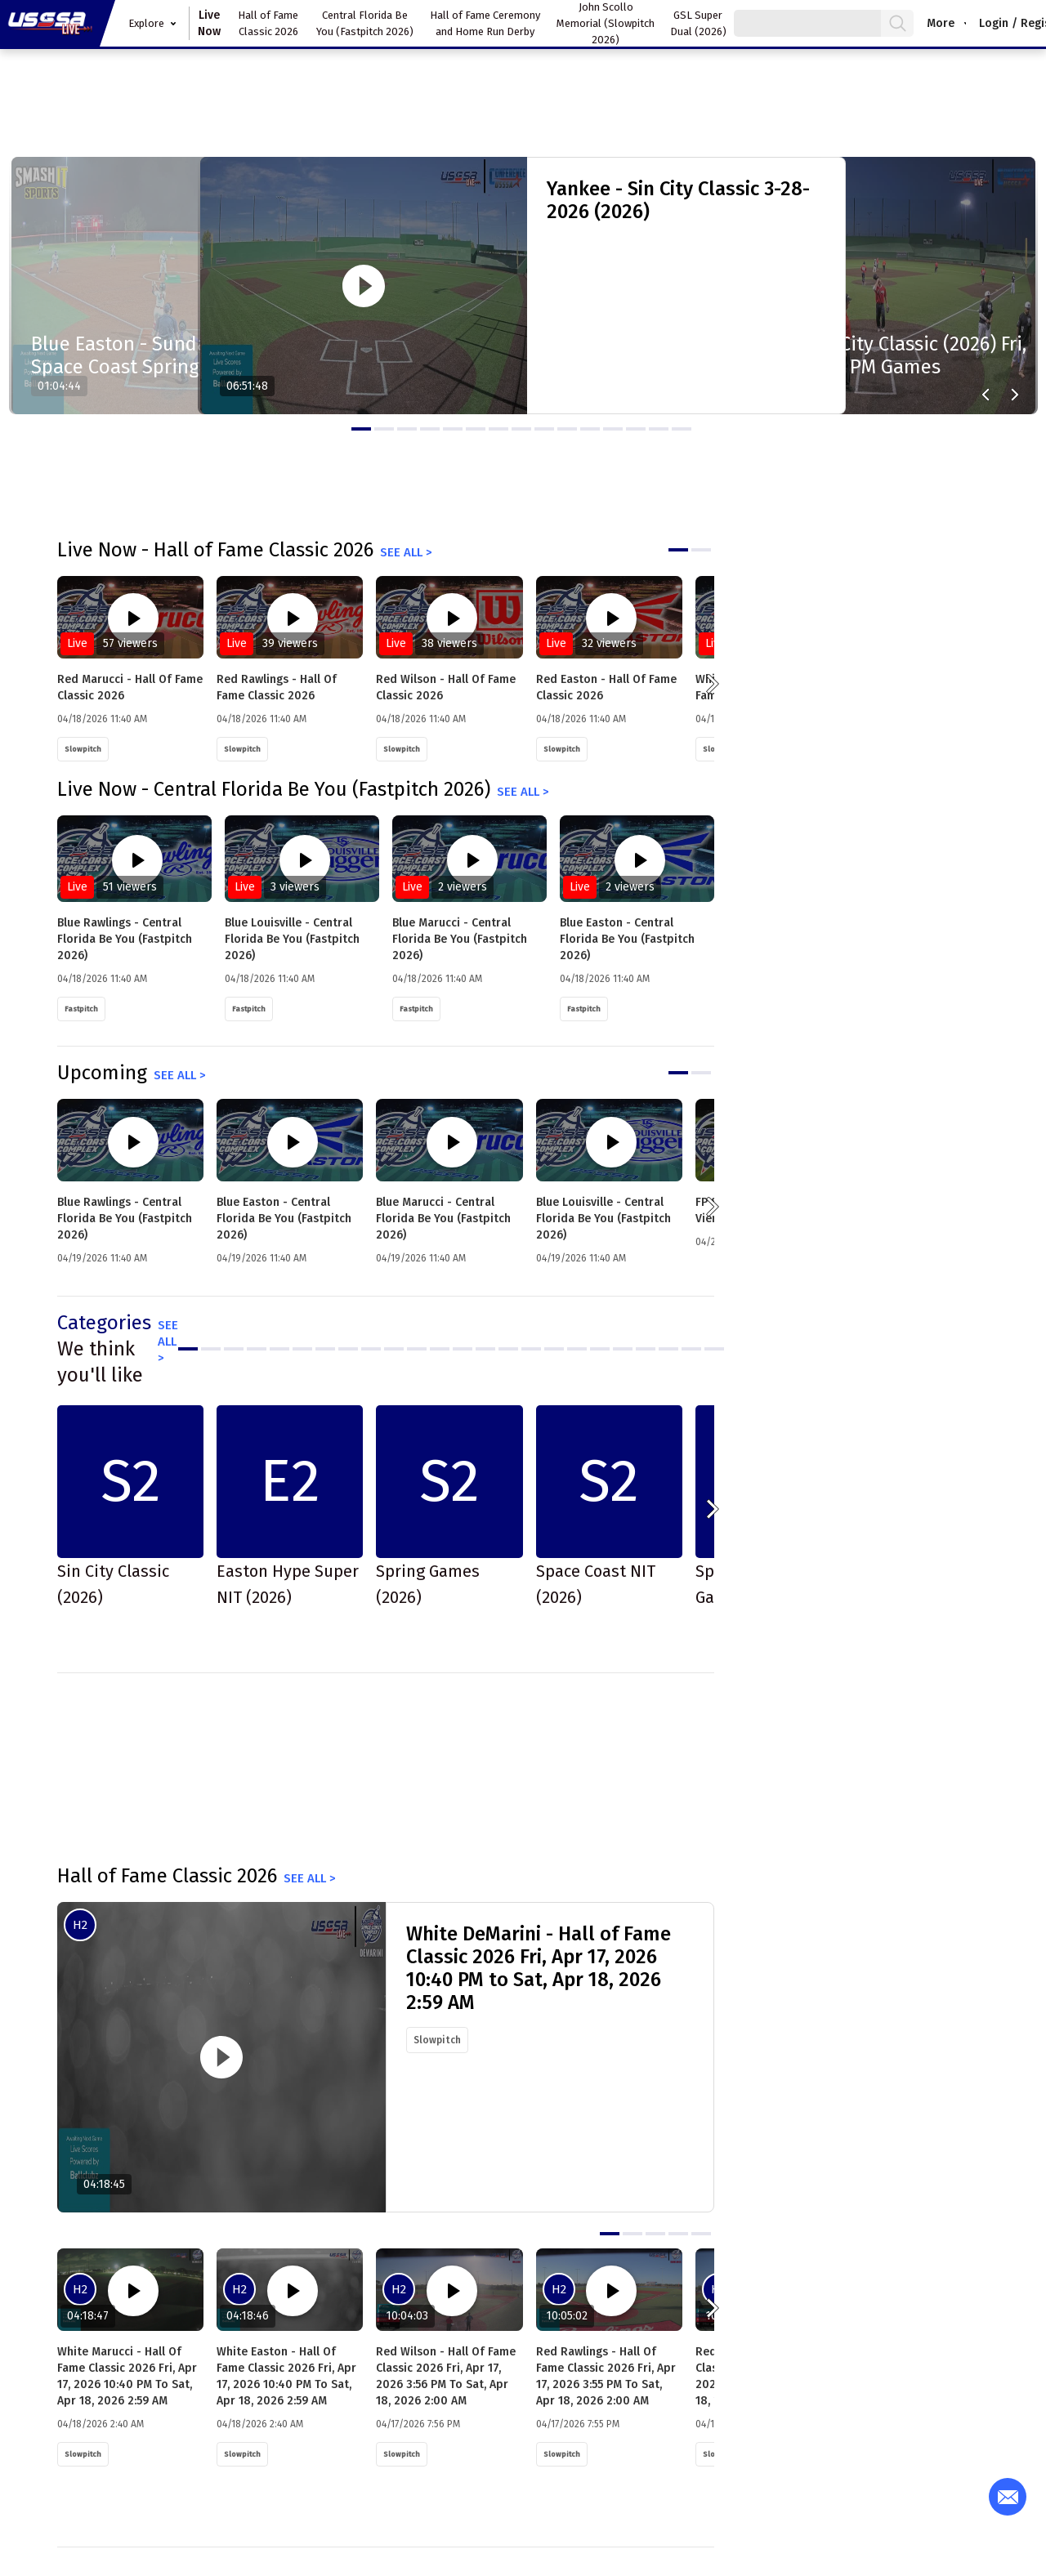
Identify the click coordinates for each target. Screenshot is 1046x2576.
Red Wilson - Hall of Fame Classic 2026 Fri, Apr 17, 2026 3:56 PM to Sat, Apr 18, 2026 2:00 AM (446, 2376)
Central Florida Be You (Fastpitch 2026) (364, 23)
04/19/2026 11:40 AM (102, 1258)
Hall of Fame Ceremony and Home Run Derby (485, 23)
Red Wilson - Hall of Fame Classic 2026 (446, 687)
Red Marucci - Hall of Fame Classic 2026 (130, 687)
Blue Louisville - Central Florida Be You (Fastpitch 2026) (292, 939)
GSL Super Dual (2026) (698, 23)
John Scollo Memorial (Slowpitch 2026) (606, 23)
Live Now (209, 23)
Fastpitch (81, 1009)
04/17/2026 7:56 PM (418, 2424)
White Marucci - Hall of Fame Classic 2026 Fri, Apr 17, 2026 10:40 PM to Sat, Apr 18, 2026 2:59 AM (127, 2376)
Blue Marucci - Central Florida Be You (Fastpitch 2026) (459, 939)
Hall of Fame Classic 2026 (268, 23)
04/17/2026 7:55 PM (577, 2424)
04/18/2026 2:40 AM (100, 2424)
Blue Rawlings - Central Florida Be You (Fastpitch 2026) (124, 939)
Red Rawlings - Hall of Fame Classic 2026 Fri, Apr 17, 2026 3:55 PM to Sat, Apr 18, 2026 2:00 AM (606, 2376)
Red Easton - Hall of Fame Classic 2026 (606, 687)
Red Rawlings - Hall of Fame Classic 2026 (277, 687)
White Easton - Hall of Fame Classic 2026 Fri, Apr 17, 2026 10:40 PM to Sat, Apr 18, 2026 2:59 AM (286, 2376)
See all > (406, 552)
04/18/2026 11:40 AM (102, 719)
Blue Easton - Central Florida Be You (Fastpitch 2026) (627, 939)
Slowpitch (83, 749)
